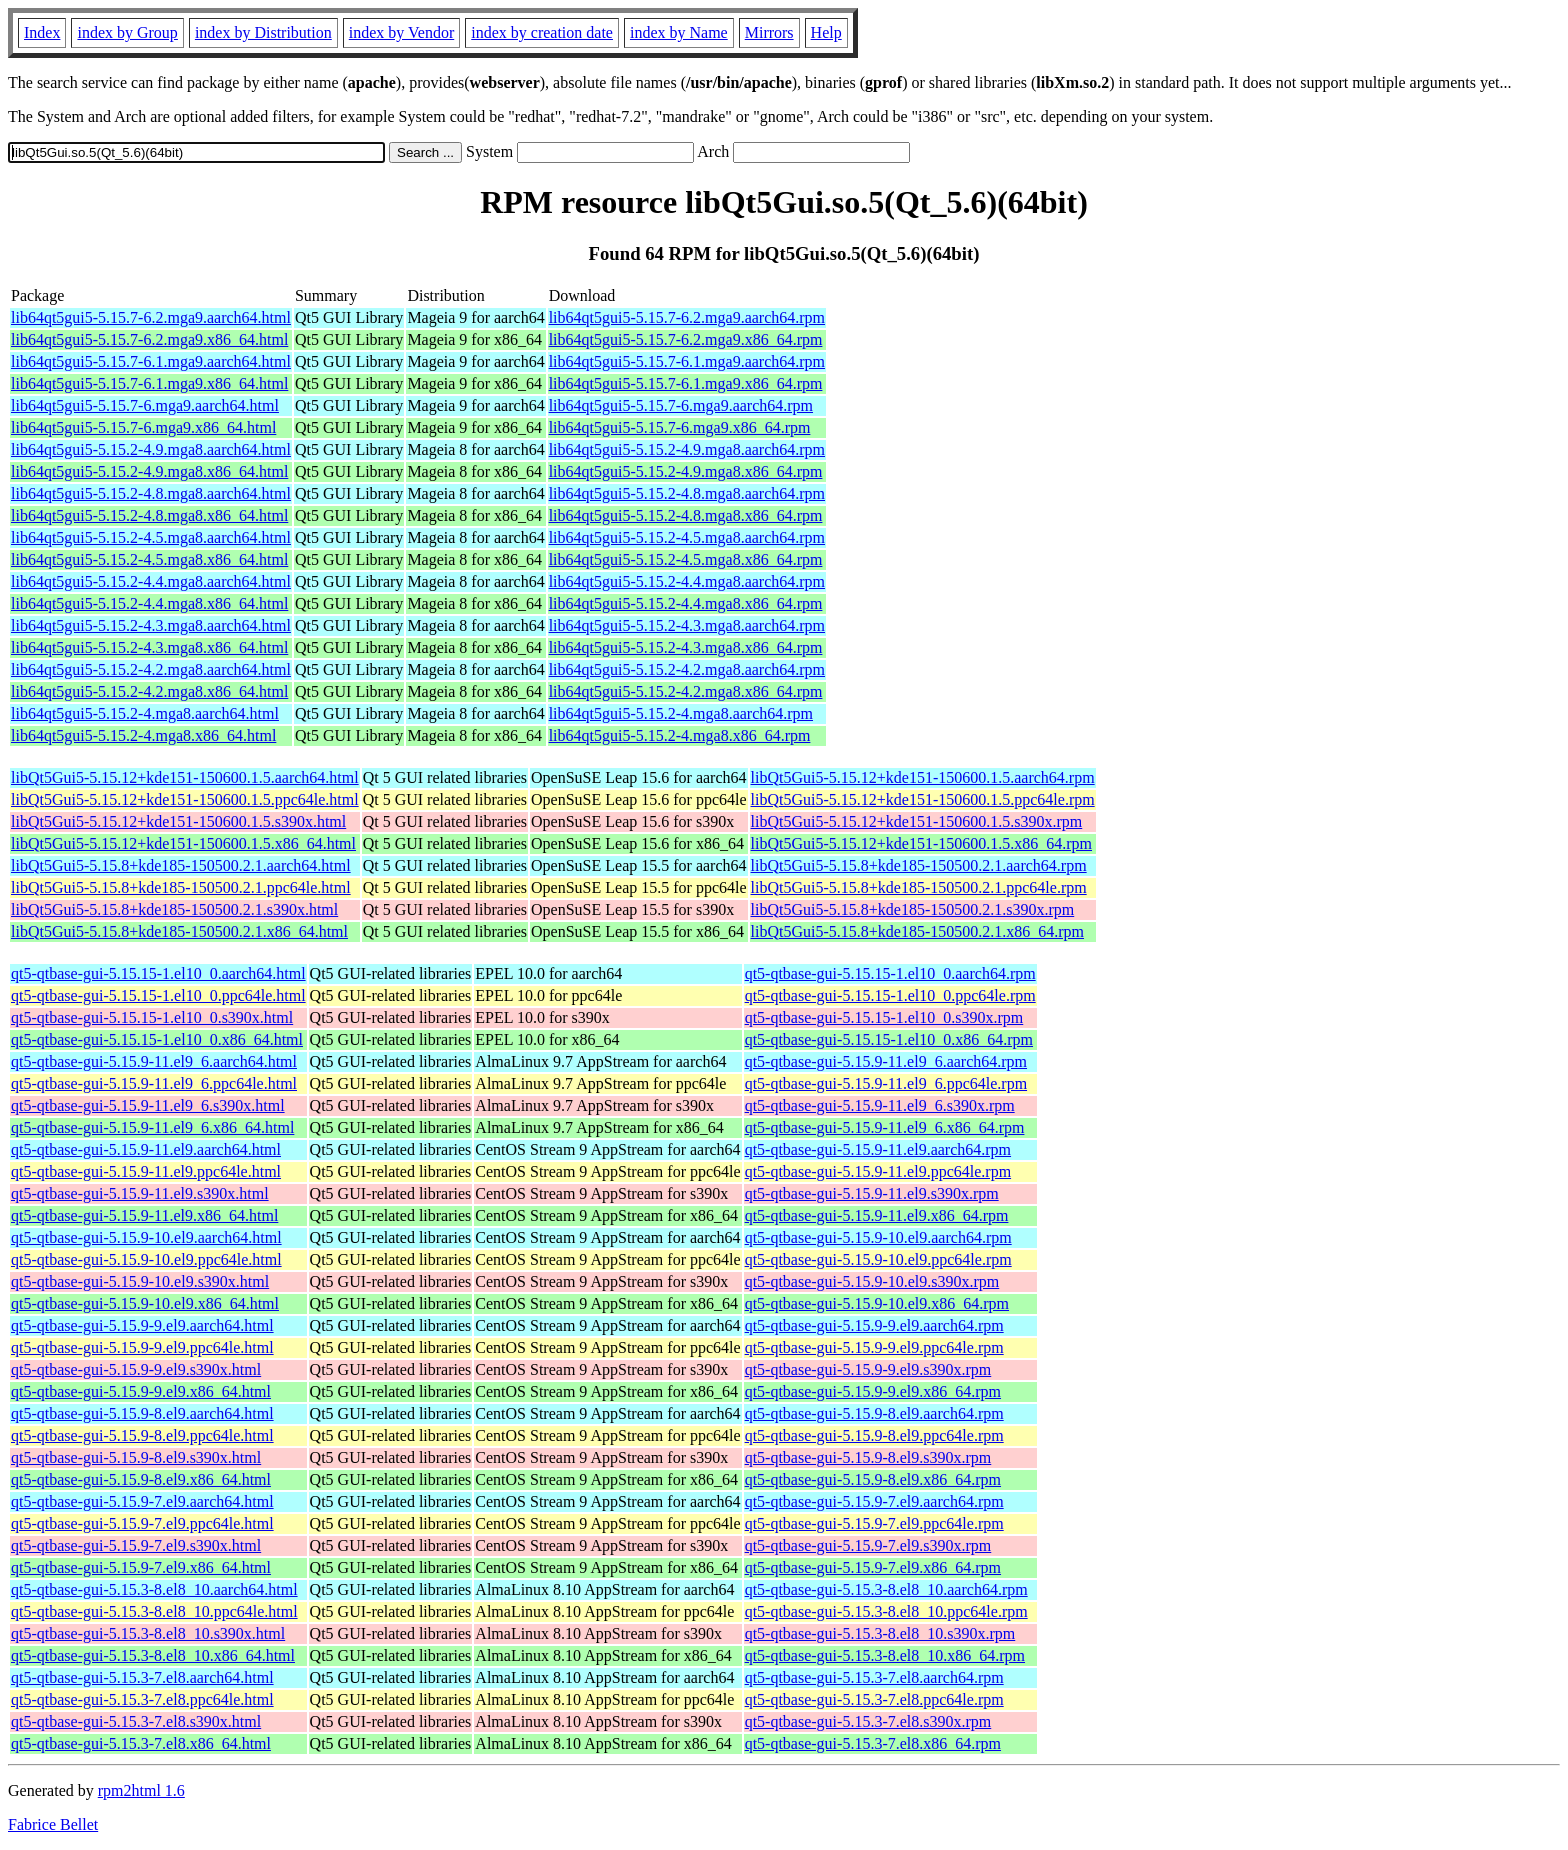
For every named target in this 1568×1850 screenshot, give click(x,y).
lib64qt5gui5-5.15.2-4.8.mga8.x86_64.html (149, 515)
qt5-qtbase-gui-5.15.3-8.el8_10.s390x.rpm (880, 1633)
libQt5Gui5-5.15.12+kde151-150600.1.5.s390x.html (178, 821)
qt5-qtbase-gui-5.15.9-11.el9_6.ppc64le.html (154, 1083)
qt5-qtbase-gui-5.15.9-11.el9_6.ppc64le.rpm (886, 1083)
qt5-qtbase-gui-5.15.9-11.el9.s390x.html (140, 1193)
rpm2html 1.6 (141, 1790)
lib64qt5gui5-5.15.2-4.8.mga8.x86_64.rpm (686, 515)
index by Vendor (401, 32)
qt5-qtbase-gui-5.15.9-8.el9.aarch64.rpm (874, 1413)
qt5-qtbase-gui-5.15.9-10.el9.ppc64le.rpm (878, 1259)
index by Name (679, 32)
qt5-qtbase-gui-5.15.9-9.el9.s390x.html (136, 1369)
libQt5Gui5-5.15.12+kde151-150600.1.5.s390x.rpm (917, 821)
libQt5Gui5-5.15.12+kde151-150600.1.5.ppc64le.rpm (923, 799)
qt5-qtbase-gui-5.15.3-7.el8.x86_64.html (141, 1743)
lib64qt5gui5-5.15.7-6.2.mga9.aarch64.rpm (687, 317)
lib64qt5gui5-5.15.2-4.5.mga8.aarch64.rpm (687, 537)
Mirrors (769, 32)
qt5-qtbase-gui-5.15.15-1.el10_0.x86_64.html (157, 1039)
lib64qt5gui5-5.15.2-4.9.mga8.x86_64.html (149, 471)
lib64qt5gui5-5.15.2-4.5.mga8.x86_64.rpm (686, 559)
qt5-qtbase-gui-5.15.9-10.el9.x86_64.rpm (877, 1303)
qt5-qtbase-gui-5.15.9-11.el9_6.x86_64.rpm (885, 1127)
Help (826, 32)
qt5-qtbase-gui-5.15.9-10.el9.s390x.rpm (872, 1281)
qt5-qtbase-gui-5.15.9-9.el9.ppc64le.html (142, 1347)
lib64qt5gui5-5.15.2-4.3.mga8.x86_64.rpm (686, 647)
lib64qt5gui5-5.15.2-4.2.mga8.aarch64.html (151, 669)
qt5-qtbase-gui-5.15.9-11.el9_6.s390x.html (148, 1105)
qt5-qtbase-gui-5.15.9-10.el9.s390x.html (140, 1281)
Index (42, 32)
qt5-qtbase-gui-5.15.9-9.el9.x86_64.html (141, 1391)
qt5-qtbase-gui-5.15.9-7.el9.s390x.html (136, 1545)
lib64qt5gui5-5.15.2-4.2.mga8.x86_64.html (149, 691)
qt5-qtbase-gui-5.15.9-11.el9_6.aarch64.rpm (886, 1061)
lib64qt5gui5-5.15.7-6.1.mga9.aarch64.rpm (687, 361)
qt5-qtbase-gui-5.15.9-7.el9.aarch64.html (142, 1501)
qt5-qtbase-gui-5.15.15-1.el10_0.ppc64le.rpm (890, 995)
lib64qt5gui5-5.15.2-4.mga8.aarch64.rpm (681, 713)
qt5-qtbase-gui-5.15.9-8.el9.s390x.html (136, 1457)
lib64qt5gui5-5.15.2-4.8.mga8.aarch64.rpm (687, 493)
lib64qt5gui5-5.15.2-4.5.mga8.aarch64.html (151, 537)
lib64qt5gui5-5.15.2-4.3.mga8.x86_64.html (149, 647)
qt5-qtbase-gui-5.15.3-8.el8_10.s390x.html (148, 1633)
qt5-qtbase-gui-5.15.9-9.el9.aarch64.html (142, 1325)
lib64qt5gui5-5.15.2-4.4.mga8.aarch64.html (151, 581)
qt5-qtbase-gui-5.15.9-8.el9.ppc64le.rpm (874, 1435)
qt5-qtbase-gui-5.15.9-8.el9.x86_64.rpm (873, 1479)
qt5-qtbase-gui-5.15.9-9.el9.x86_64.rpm (873, 1391)
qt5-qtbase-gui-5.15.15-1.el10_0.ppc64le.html (158, 995)
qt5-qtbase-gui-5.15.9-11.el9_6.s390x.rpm (880, 1105)
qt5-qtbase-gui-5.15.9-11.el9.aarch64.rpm (878, 1149)
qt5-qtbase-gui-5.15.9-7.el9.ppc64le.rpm (874, 1523)
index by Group (127, 32)
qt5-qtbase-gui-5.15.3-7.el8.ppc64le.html (142, 1699)
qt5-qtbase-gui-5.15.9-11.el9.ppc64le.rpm (878, 1171)
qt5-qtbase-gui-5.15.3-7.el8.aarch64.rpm (874, 1677)
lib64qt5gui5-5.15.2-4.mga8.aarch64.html (145, 713)
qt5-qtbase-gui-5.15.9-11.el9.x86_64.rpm (877, 1215)
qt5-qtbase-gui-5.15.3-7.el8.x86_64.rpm (873, 1743)
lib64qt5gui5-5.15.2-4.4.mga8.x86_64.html (149, 603)
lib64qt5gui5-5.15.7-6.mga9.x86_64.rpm (680, 427)
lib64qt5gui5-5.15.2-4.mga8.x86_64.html (143, 735)
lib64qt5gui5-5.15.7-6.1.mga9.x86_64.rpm (686, 383)
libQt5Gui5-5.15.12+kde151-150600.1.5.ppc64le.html (185, 799)
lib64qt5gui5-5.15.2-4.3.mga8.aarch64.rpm (687, 625)
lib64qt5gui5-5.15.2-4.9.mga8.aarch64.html (151, 449)
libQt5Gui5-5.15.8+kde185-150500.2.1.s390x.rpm (913, 909)
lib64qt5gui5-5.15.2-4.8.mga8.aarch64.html (151, 493)
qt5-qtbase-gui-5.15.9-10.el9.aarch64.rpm (878, 1237)
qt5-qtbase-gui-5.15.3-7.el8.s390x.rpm (868, 1721)
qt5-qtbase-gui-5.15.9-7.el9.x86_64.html (141, 1567)
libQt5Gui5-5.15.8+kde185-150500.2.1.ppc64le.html (181, 887)
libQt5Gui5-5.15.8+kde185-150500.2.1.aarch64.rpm (919, 865)
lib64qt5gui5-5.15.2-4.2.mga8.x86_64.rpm (686, 691)
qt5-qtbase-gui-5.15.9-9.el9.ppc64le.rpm (874, 1347)
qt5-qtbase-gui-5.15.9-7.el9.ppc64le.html (142, 1523)
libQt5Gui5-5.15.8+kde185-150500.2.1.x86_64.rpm (917, 931)
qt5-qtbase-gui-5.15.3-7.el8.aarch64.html (142, 1677)
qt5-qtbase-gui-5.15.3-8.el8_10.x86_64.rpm (885, 1655)
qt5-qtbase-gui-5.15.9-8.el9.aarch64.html (142, 1413)
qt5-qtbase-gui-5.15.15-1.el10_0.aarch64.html (158, 973)
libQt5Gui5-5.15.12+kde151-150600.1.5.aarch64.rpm (923, 777)
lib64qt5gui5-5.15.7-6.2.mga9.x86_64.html (149, 339)
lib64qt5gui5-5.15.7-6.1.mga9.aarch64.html (151, 361)
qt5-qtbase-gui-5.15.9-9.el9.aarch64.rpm (874, 1325)
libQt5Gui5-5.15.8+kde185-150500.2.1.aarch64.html (181, 865)
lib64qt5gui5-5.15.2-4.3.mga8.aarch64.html (151, 625)
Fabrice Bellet (53, 1824)
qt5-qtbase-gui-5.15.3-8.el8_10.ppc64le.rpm (886, 1611)
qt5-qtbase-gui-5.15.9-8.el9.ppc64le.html (142, 1435)
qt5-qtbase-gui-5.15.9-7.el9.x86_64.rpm (873, 1567)
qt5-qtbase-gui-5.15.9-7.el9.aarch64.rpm (874, 1501)
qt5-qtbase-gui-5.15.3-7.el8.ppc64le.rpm (874, 1699)
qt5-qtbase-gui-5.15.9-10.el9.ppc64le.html (146, 1259)
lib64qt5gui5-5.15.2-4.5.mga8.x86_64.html (149, 559)
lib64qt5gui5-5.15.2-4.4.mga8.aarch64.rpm (687, 581)
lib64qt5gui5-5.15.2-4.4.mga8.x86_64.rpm (686, 603)
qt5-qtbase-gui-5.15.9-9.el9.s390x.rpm (868, 1369)
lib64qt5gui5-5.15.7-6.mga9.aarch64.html (145, 405)
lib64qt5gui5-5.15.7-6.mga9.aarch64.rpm (681, 405)
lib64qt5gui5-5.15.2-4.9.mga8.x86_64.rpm (686, 471)
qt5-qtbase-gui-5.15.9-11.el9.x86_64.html (144, 1215)
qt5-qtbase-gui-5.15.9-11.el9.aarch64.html (146, 1149)
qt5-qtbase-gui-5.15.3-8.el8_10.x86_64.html (153, 1655)
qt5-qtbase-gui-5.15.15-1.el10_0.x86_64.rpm (889, 1039)
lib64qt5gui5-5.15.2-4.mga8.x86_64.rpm (680, 735)
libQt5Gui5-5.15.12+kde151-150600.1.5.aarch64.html (185, 777)
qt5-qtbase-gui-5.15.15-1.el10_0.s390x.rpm (884, 1017)
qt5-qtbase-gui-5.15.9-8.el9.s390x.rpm (868, 1457)
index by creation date (542, 32)
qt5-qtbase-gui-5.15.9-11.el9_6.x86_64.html (152, 1127)
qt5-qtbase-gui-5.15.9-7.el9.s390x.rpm (868, 1545)
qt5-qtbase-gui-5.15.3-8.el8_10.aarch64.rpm (886, 1589)
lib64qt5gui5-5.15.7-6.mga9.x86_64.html (143, 427)
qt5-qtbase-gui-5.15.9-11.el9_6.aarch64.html (154, 1061)
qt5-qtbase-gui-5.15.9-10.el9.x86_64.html (145, 1303)
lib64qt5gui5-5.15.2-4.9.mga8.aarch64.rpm (687, 449)
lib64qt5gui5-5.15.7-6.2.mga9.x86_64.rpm (686, 339)
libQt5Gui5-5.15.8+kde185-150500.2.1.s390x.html (174, 909)
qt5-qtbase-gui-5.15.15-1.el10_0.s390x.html (152, 1017)
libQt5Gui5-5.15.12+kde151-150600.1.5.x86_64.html (183, 843)
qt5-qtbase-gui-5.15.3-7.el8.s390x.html (136, 1721)
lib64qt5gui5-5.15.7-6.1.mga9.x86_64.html (149, 383)
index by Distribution (263, 32)
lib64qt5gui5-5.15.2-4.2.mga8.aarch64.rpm (687, 669)
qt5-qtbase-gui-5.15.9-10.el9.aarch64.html (146, 1237)
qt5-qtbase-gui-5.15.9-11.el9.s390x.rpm (872, 1193)
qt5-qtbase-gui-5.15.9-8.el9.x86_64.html (141, 1479)
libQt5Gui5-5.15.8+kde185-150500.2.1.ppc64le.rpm (919, 887)
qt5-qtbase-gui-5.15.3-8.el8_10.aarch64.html (154, 1589)
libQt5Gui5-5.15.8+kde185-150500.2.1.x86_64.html (179, 931)
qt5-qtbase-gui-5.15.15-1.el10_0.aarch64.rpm (890, 973)
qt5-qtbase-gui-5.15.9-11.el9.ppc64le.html (146, 1171)
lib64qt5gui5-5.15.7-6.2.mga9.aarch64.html (151, 317)
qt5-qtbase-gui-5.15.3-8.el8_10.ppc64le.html (154, 1611)
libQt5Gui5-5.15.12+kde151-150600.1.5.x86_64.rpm (921, 843)
